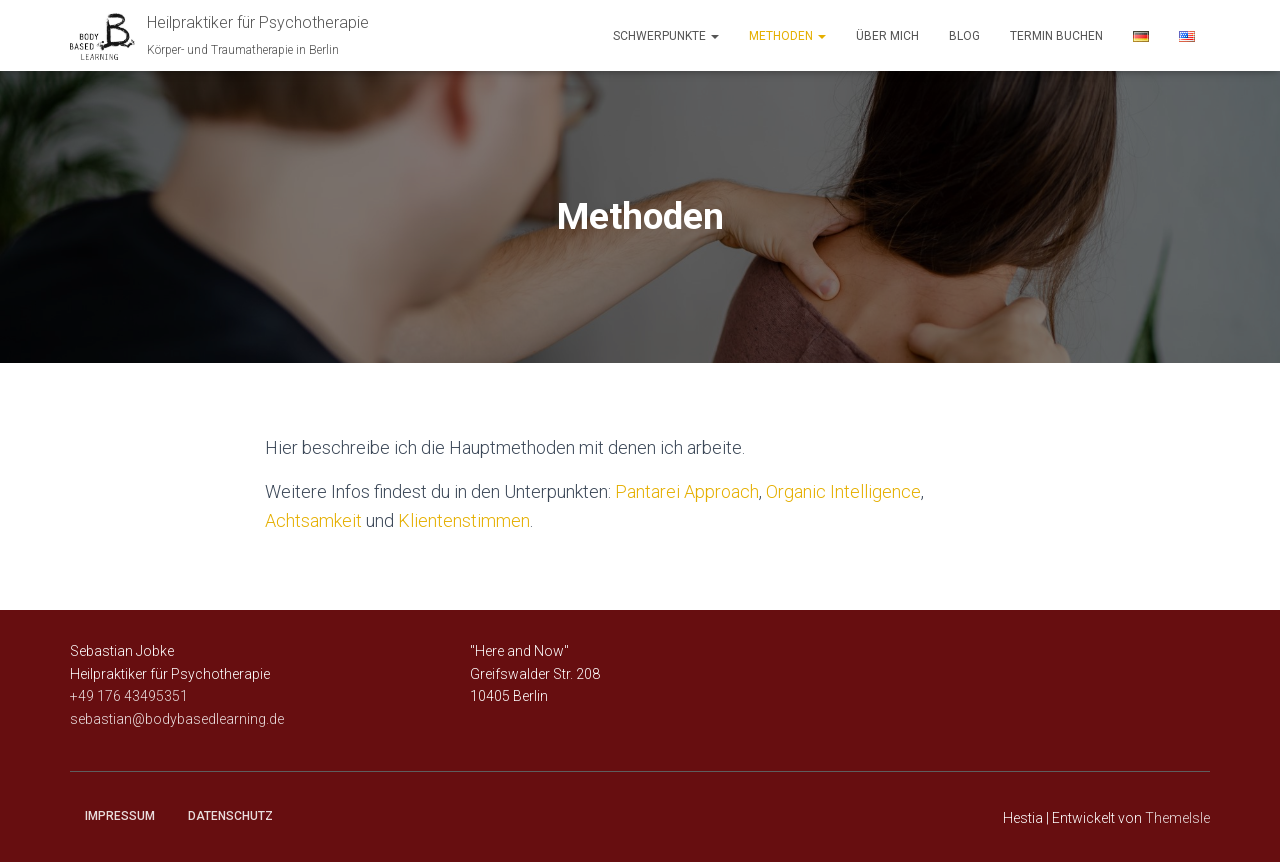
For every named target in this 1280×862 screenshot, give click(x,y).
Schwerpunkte (666, 36)
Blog (964, 36)
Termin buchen (1056, 36)
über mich (887, 36)
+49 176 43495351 (129, 696)
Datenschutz (230, 816)
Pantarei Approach (687, 491)
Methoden (787, 36)
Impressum (120, 816)
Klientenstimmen (464, 520)
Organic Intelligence (843, 491)
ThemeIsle (1177, 818)
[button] (714, 36)
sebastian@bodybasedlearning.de (177, 719)
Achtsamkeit (313, 520)
